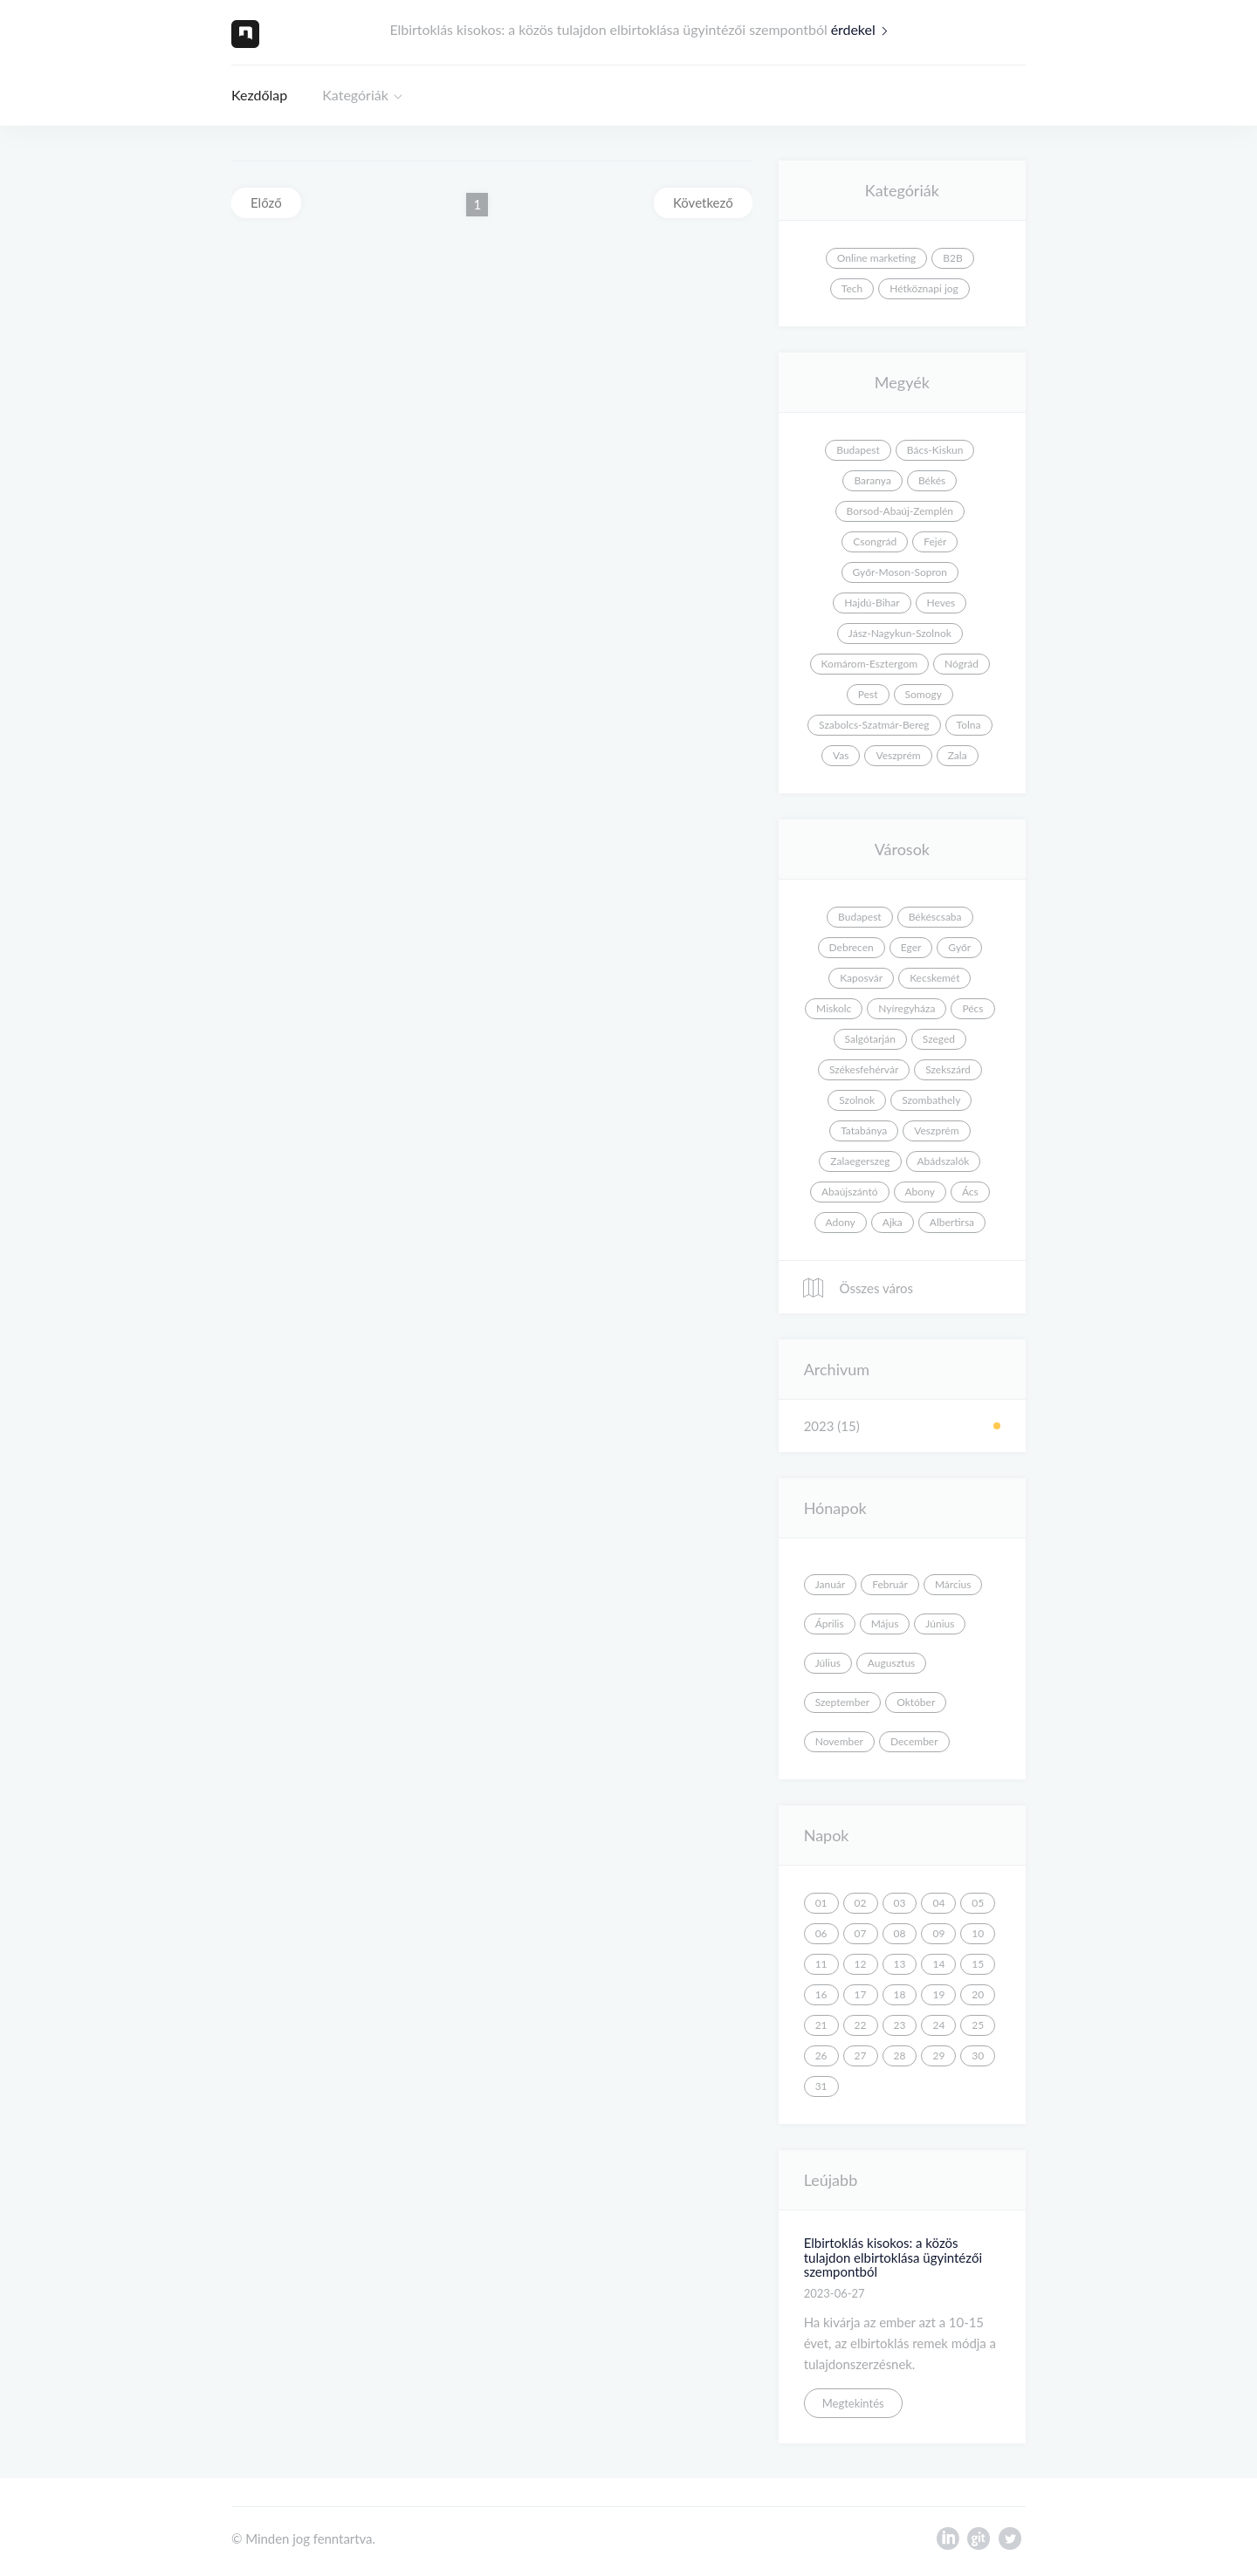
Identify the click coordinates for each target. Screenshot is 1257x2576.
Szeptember (842, 1702)
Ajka (893, 1222)
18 (900, 1994)
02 (861, 1902)
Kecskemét (934, 977)
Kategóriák (355, 94)
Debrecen (851, 947)
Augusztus (891, 1662)
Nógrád (961, 663)
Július (828, 1662)
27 (861, 2055)
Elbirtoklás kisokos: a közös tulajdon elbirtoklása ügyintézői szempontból (893, 2257)
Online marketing (877, 257)
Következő (703, 202)
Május (885, 1623)
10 (978, 1933)
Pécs (972, 1008)
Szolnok (857, 1099)
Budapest (858, 449)
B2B (952, 257)
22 (861, 2024)
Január (830, 1584)
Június (939, 1623)
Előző (266, 202)
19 (938, 1994)
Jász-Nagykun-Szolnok (899, 633)
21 (821, 2024)
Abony (920, 1191)
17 (861, 1994)
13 (900, 1963)
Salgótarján (870, 1038)
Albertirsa (952, 1222)
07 (861, 1933)
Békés (931, 480)
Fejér (935, 541)
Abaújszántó (849, 1191)
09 (938, 1933)
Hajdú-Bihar (871, 602)
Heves (941, 602)
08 (900, 1933)
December (914, 1741)
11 (821, 1963)
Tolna (969, 724)
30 (978, 2055)
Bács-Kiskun (935, 449)
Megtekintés (853, 2403)
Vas (840, 755)
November (839, 1741)
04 (938, 1902)
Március (953, 1584)
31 (821, 2086)
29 (938, 2055)
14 (938, 1963)
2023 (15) (832, 1426)
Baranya (872, 480)
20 (978, 1994)
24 (938, 2024)
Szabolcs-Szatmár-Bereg (874, 724)
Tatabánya (864, 1130)
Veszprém (898, 755)
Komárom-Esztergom (869, 663)
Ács (970, 1191)
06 (821, 1933)
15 (978, 1963)
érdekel (863, 29)
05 (978, 1902)
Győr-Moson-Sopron (900, 572)
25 (978, 2024)
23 (900, 2024)
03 (900, 1902)
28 (900, 2055)
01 (821, 1902)
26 (821, 2055)
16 (821, 1994)
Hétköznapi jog (924, 288)
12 (861, 1963)
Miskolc (833, 1008)
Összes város (857, 1288)
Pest (868, 694)
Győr (959, 947)
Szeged (939, 1038)
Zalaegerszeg (860, 1161)
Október (915, 1702)
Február (890, 1584)
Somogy (923, 694)
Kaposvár (861, 977)
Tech (851, 288)
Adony (840, 1222)
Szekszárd (948, 1069)
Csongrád (874, 541)
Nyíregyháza (906, 1008)
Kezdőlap (259, 94)
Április (829, 1623)
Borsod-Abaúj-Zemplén (900, 510)
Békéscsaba (935, 916)
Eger (911, 947)
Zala (957, 755)
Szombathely (931, 1099)
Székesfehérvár (863, 1069)
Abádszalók (943, 1161)
